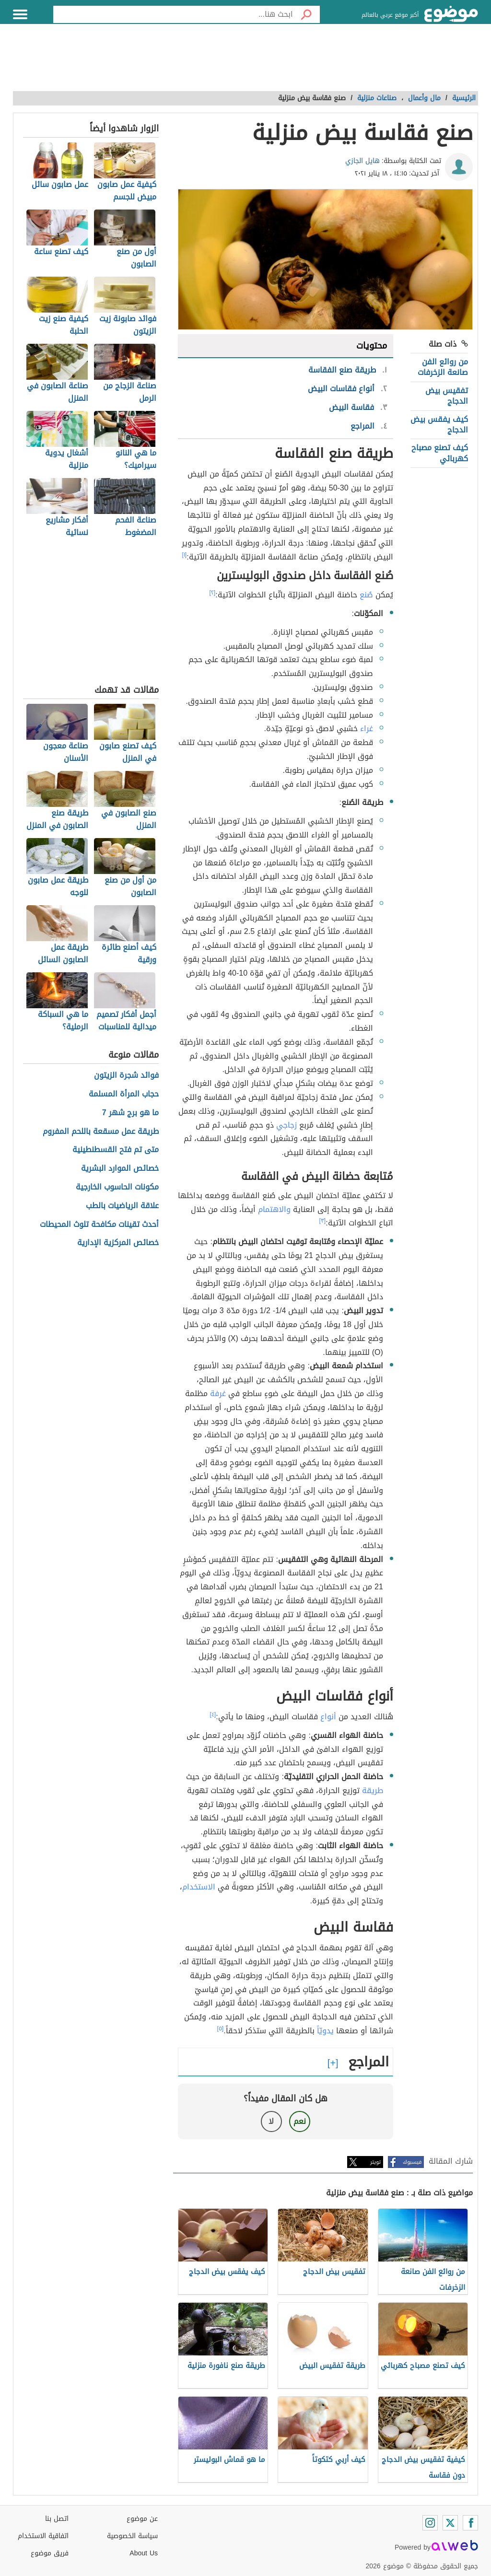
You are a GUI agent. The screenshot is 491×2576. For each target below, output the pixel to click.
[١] (184, 554)
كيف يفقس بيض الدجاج (439, 424)
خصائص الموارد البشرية (120, 1169)
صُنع (366, 594)
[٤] (213, 1714)
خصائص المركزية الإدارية (118, 1243)
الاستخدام (198, 1886)
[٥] (220, 2028)
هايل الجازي (362, 160)
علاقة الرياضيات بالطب (122, 1206)
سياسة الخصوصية (132, 2535)
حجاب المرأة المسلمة (124, 1094)
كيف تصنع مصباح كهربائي (439, 453)
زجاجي (286, 1125)
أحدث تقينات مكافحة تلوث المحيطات (99, 1225)
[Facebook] (470, 2522)
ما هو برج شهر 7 (130, 1113)
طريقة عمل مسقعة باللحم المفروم (101, 1132)
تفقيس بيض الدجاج (446, 395)
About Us (143, 2553)
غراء (366, 728)
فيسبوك (412, 2162)
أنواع (328, 1716)
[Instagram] (430, 2522)
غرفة (218, 1393)
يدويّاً (325, 2030)
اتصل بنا (57, 2518)
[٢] (213, 592)
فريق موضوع (50, 2553)
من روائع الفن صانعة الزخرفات (443, 367)
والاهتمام (274, 1209)
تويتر (375, 2162)
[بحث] (306, 14)
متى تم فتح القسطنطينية (115, 1150)
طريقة (372, 1790)
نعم (299, 2121)
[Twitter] (450, 2522)
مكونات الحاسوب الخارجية (117, 1187)
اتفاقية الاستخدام (43, 2535)
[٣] (322, 1220)
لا (271, 2121)
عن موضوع (142, 2518)
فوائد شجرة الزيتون (126, 1076)
